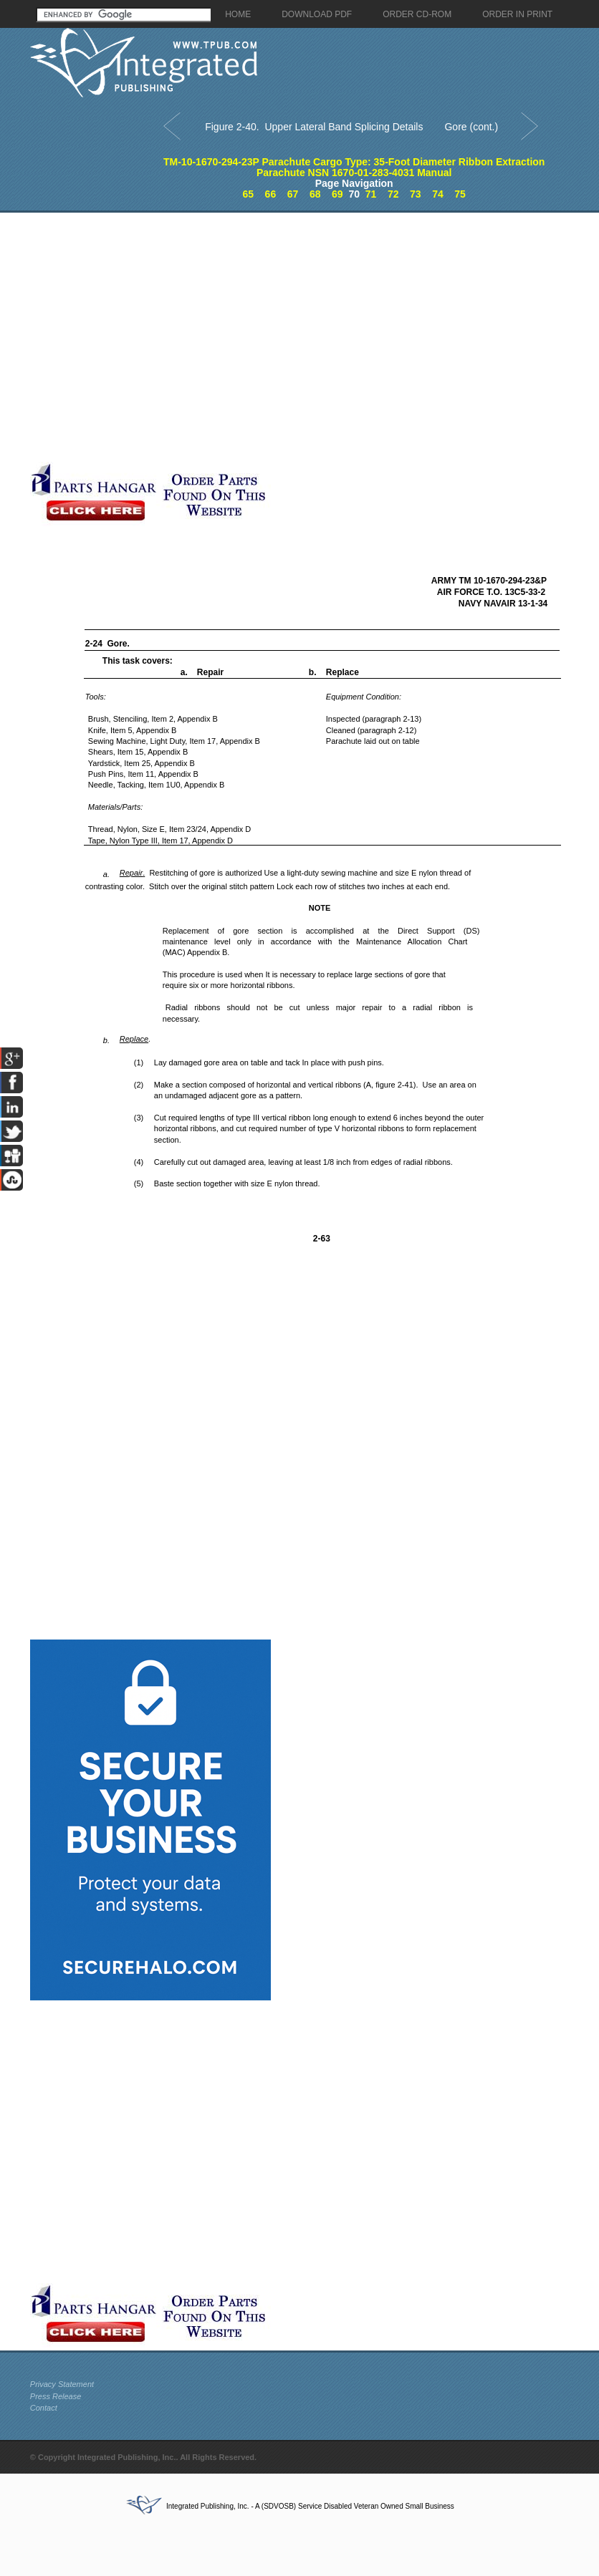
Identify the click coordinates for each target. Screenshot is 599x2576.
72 (393, 194)
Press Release (56, 2396)
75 (460, 194)
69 (337, 194)
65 (248, 194)
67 (293, 194)
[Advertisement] (156, 337)
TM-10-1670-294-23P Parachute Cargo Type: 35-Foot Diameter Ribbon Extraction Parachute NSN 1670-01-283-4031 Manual (354, 167)
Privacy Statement (62, 2384)
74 (438, 194)
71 (371, 194)
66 (271, 194)
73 (415, 194)
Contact (43, 2407)
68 (315, 194)
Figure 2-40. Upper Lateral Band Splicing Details (314, 126)
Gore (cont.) (471, 126)
